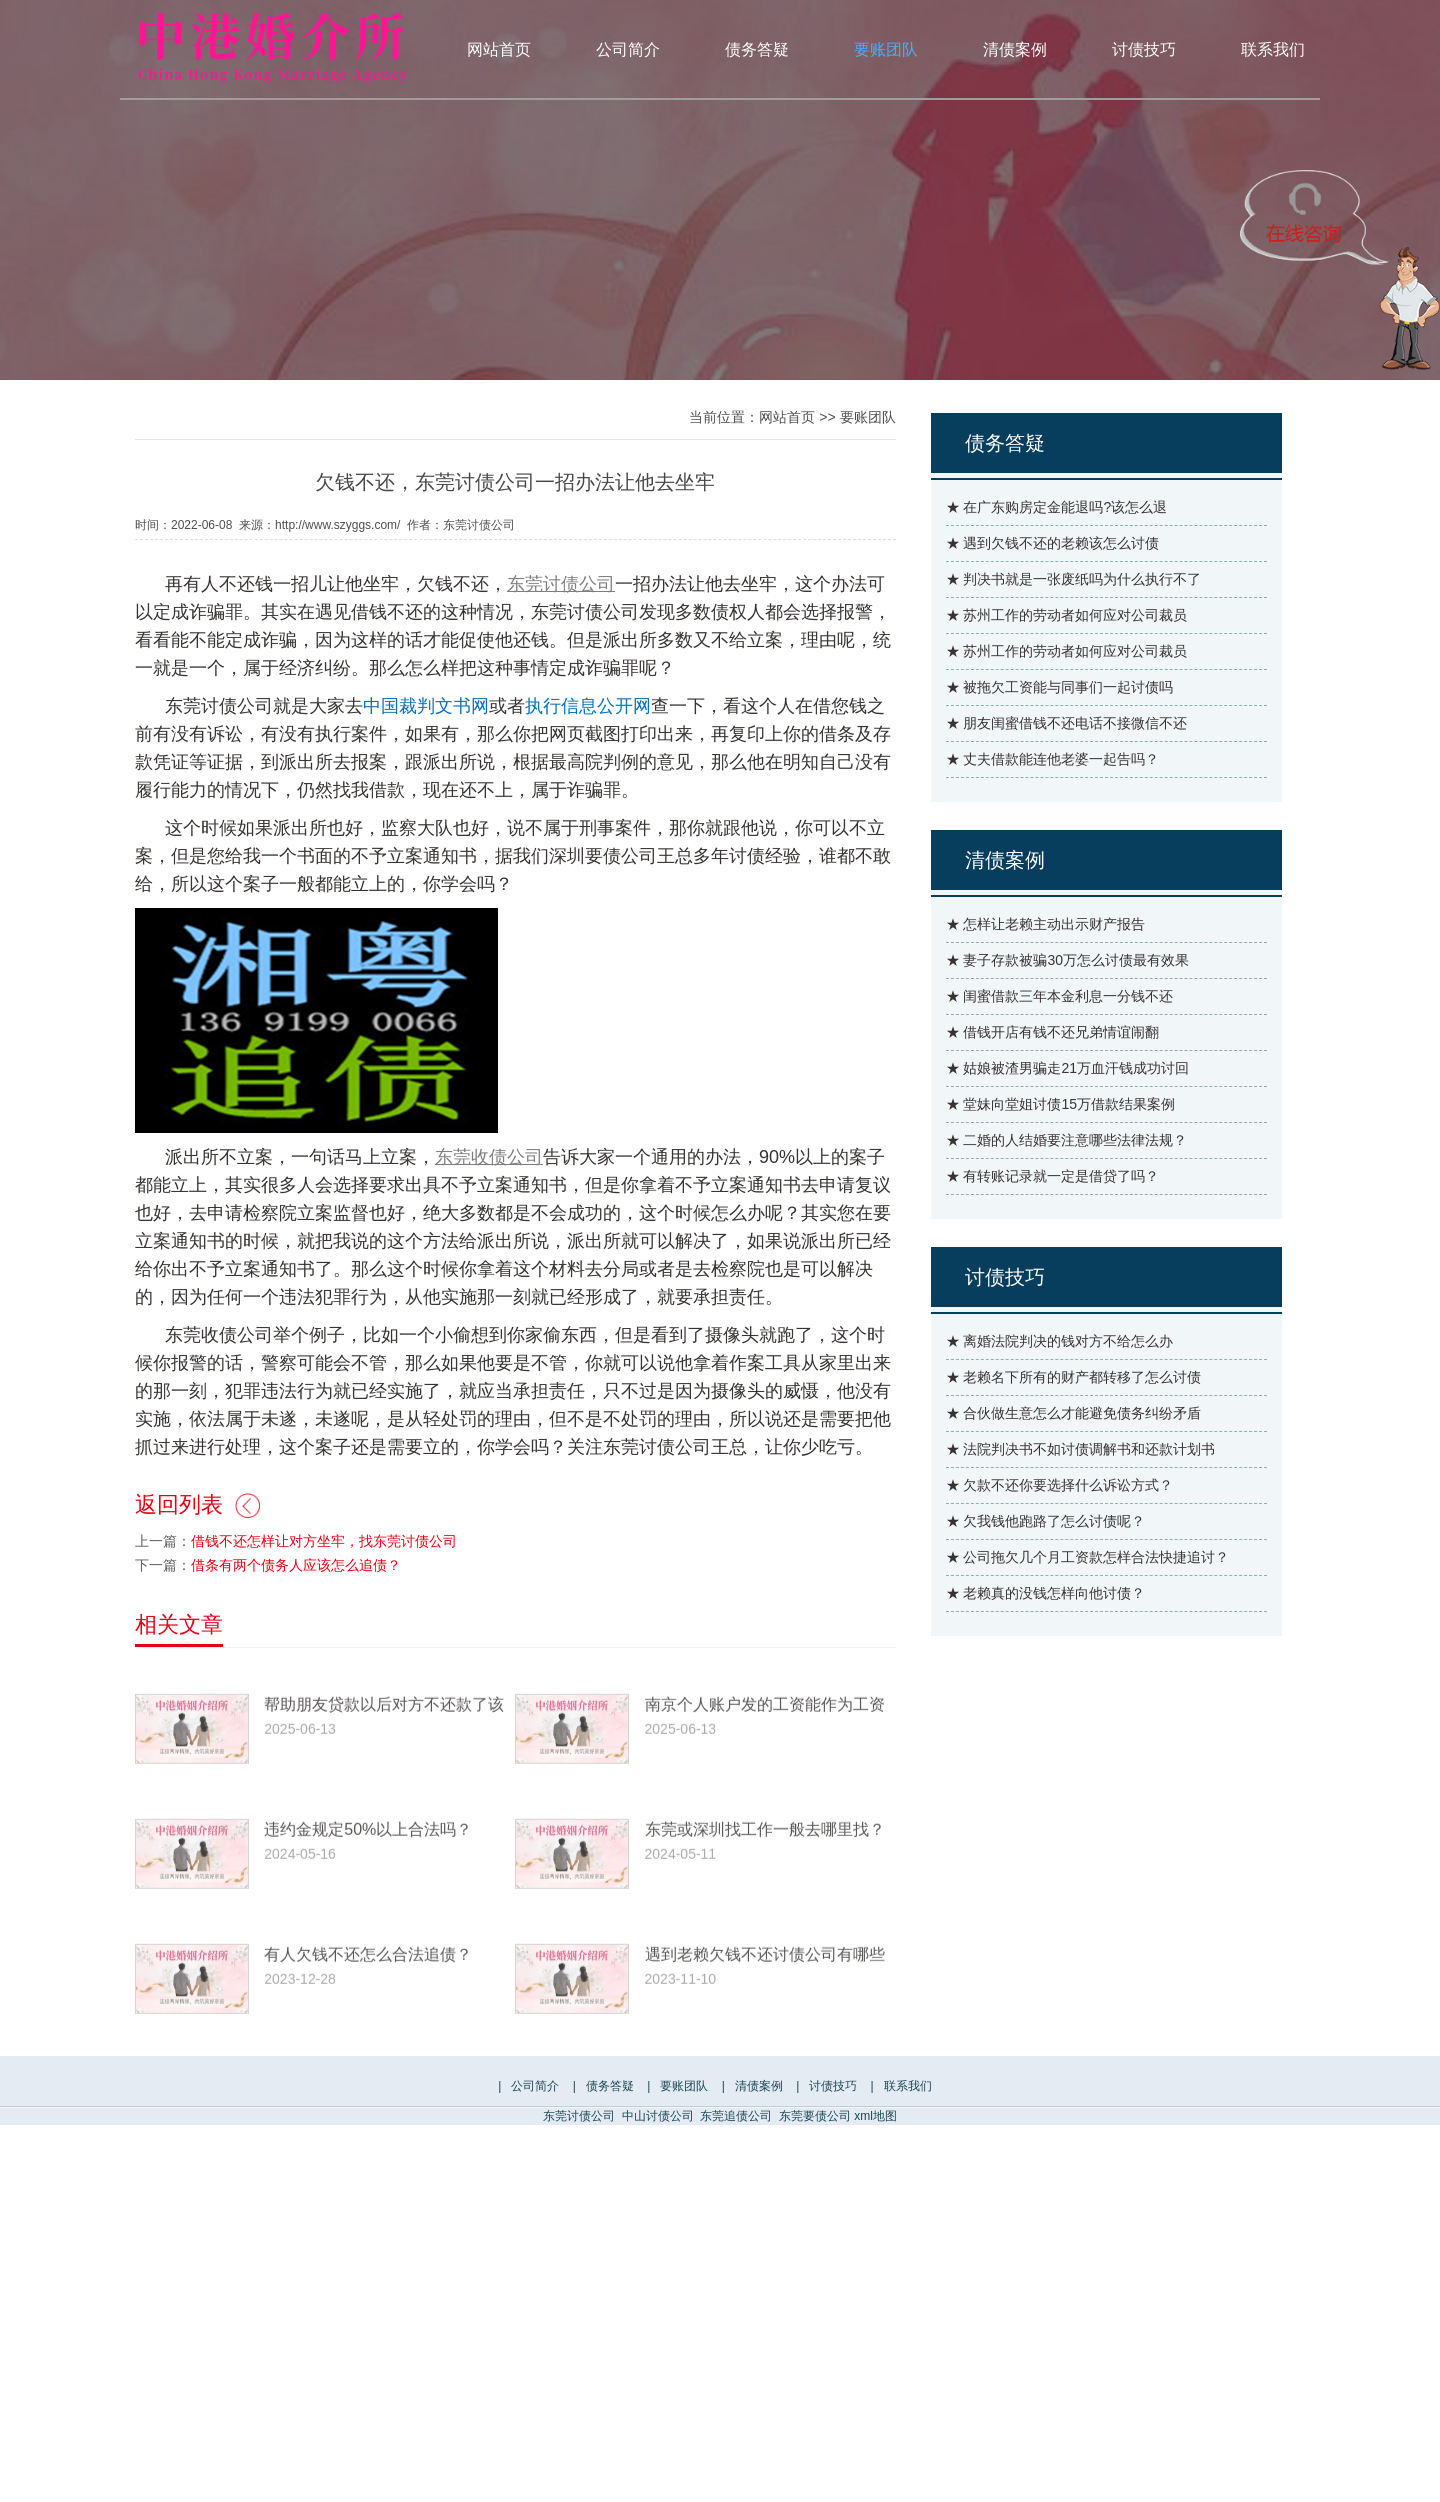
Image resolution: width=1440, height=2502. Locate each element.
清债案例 (1015, 49)
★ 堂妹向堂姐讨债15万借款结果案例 (1060, 1147)
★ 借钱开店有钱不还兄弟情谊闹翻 (1053, 1075)
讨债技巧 (1144, 49)
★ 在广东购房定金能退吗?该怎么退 (1057, 550)
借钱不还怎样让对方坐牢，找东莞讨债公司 (324, 1596)
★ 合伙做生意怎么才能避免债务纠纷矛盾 (1074, 1456)
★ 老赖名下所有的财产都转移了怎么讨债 (1074, 1420)
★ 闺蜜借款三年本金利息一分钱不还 (1060, 1039)
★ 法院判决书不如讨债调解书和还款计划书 (1081, 1492)
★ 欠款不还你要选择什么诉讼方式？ (1060, 1528)
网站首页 (499, 49)
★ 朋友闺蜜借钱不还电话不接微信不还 (1067, 766)
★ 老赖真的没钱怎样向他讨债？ (1046, 1636)
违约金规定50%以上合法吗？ (368, 1918)
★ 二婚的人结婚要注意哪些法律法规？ (1067, 1183)
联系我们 (1273, 49)
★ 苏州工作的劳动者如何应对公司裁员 (1067, 658)
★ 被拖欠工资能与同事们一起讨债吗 (1060, 730)
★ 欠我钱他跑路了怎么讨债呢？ (1046, 1564)
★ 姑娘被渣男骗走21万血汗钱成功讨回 (1067, 1111)
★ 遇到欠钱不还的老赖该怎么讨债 (1053, 586)
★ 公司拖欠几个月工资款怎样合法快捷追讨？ (1088, 1600)
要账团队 (886, 49)
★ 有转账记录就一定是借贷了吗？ (1053, 1219)
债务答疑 (757, 49)
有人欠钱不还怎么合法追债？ (368, 2043)
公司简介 (628, 49)
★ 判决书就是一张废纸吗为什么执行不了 (1074, 622)
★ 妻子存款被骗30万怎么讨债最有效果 (1067, 1003)
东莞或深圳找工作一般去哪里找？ (765, 1918)
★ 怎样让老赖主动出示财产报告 (1046, 967)
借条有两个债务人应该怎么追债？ (296, 1620)
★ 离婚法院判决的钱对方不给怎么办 (1060, 1384)
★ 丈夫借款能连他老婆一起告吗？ (1053, 802)
